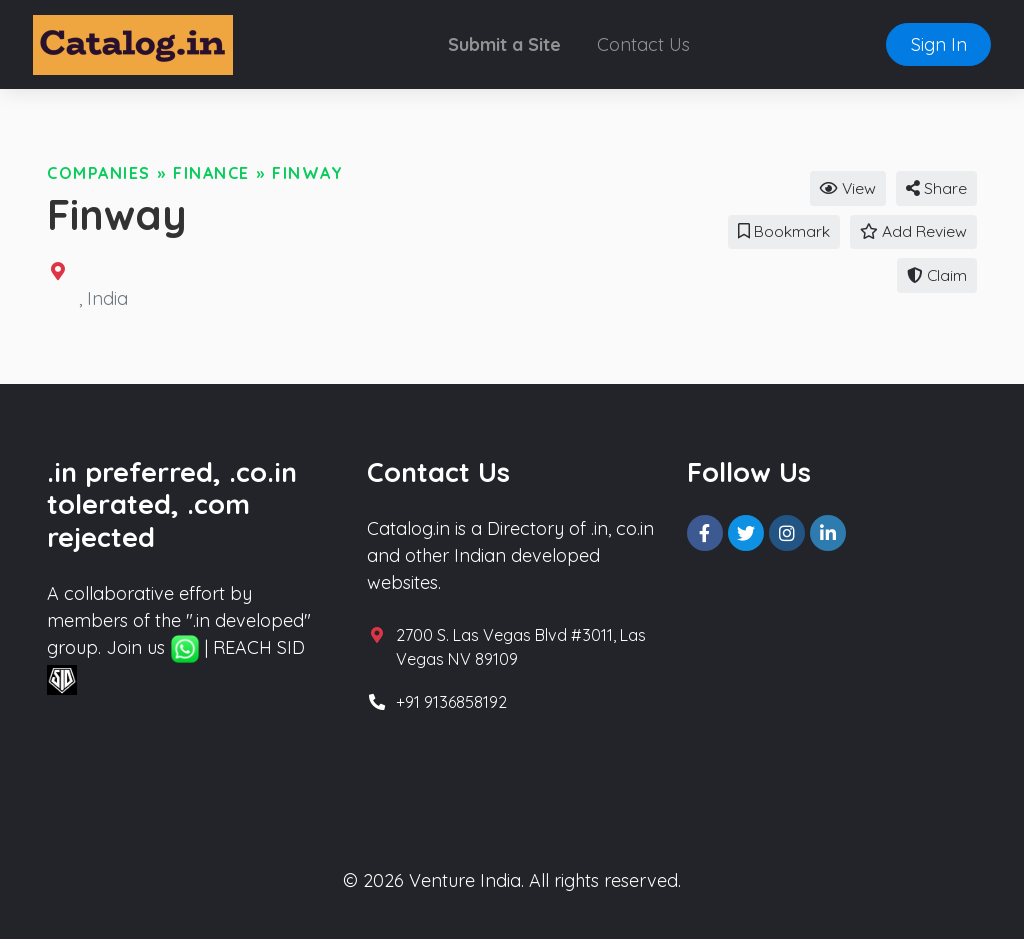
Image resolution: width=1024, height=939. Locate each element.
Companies (99, 173)
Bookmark (784, 231)
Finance (211, 173)
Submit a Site (504, 44)
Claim (937, 275)
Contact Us (643, 44)
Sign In (939, 44)
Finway (307, 173)
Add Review (913, 231)
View (848, 188)
